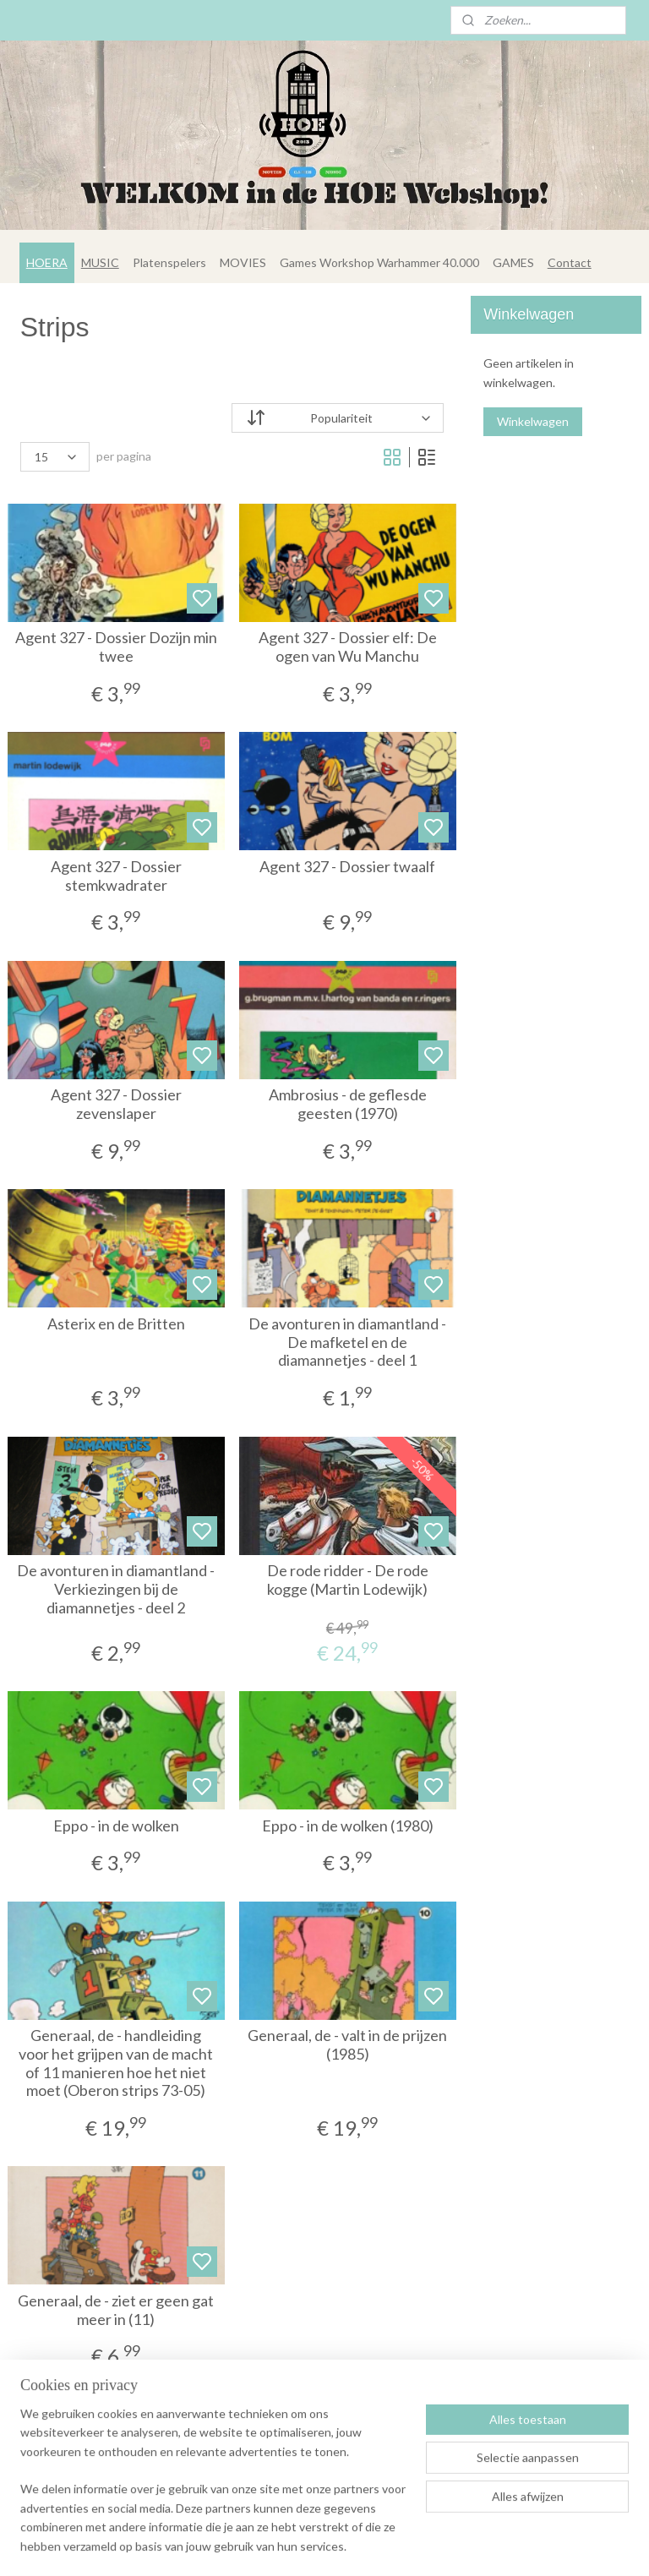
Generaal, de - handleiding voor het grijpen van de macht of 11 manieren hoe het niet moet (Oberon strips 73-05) (116, 2064)
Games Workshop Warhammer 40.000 (379, 262)
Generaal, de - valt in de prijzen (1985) (347, 2046)
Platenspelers (169, 262)
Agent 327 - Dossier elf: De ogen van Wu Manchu (348, 648)
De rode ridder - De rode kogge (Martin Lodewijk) (347, 1581)
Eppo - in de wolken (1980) (348, 1826)
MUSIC (100, 262)
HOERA (47, 262)
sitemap (356, 2545)
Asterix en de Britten (116, 1324)
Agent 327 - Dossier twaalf (347, 867)
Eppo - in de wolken (116, 1826)
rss (386, 2545)
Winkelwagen (533, 421)
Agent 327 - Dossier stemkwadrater (116, 876)
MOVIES (243, 262)
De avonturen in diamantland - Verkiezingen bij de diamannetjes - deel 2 (116, 1590)
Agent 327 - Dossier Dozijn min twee (116, 648)
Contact (570, 262)
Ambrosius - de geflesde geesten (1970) (348, 1105)
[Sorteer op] (337, 418)
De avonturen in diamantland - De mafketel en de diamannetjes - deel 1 (347, 1342)
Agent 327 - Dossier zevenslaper (116, 1105)
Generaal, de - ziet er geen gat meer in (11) (116, 2310)
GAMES (513, 262)
